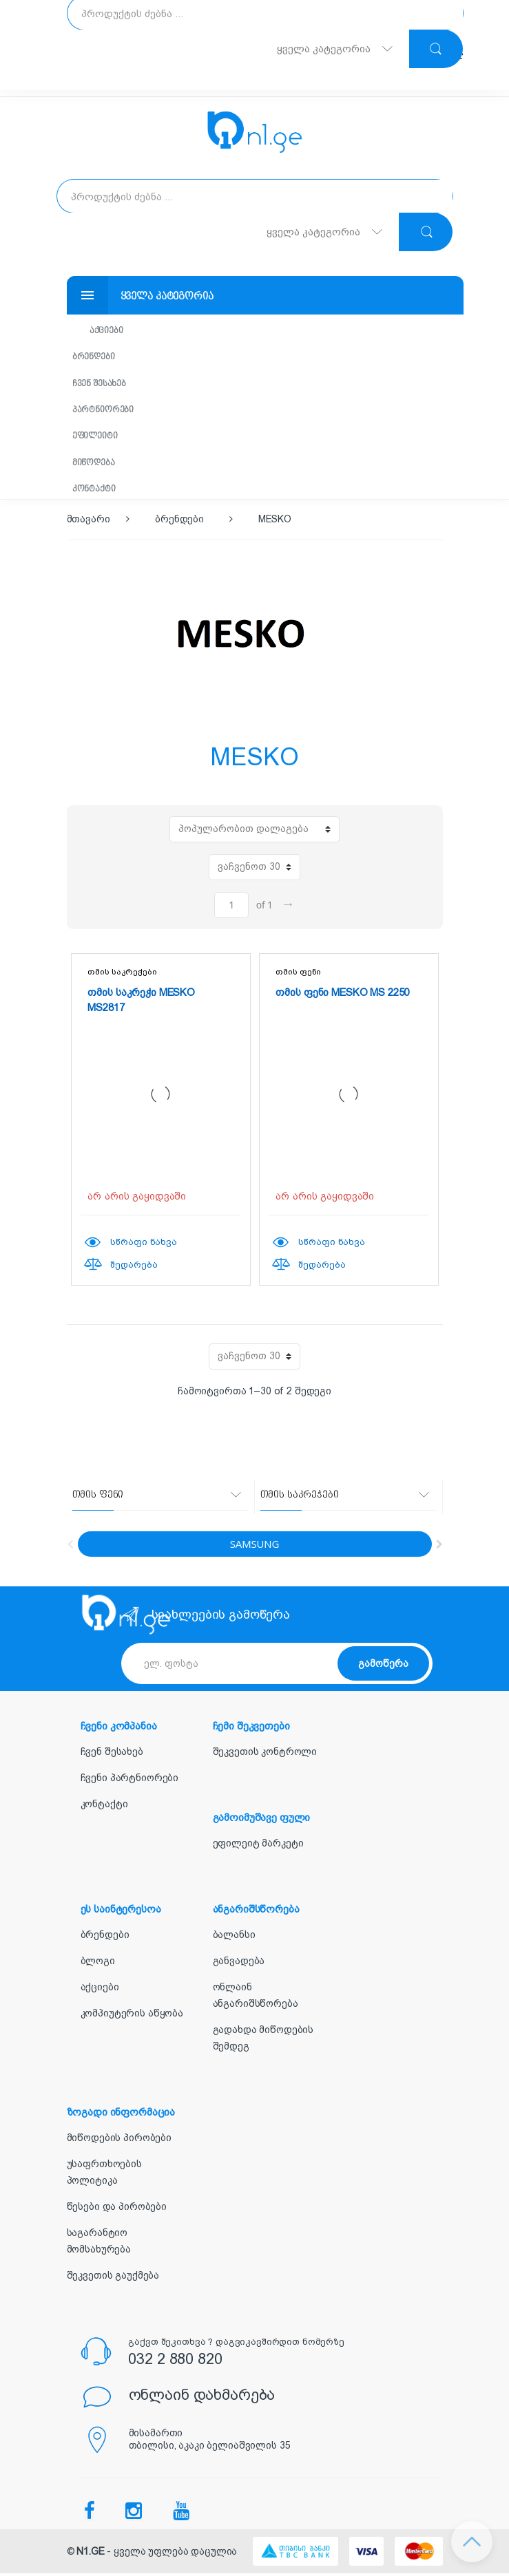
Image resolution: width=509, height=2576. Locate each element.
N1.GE (90, 2554)
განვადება (239, 1964)
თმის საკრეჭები (121, 975)
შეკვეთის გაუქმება (113, 2278)
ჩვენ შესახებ (102, 384)
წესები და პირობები (117, 2209)
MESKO (274, 522)
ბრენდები (96, 357)
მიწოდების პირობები (119, 2141)
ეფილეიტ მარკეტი (258, 1846)
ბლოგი (98, 1964)
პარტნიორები (105, 411)
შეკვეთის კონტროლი (265, 1754)
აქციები (109, 331)
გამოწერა (383, 1666)
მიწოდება (97, 465)
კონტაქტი (96, 492)
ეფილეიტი (98, 438)
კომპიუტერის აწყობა (132, 2016)
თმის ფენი (298, 975)
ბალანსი (234, 1938)
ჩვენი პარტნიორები (130, 1781)
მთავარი (88, 522)
